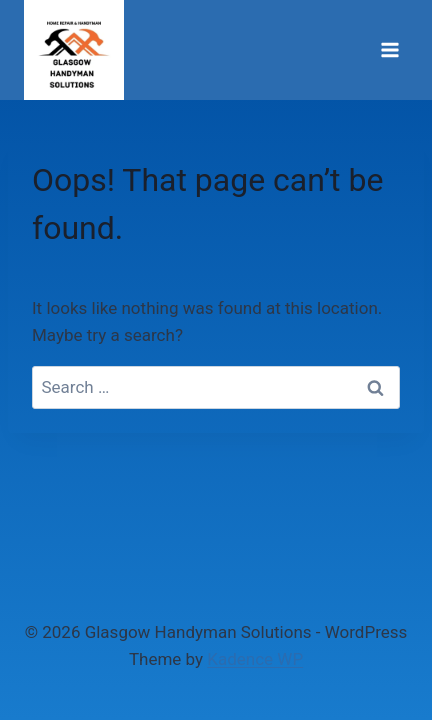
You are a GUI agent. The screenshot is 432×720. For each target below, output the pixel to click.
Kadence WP (255, 659)
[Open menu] (389, 49)
